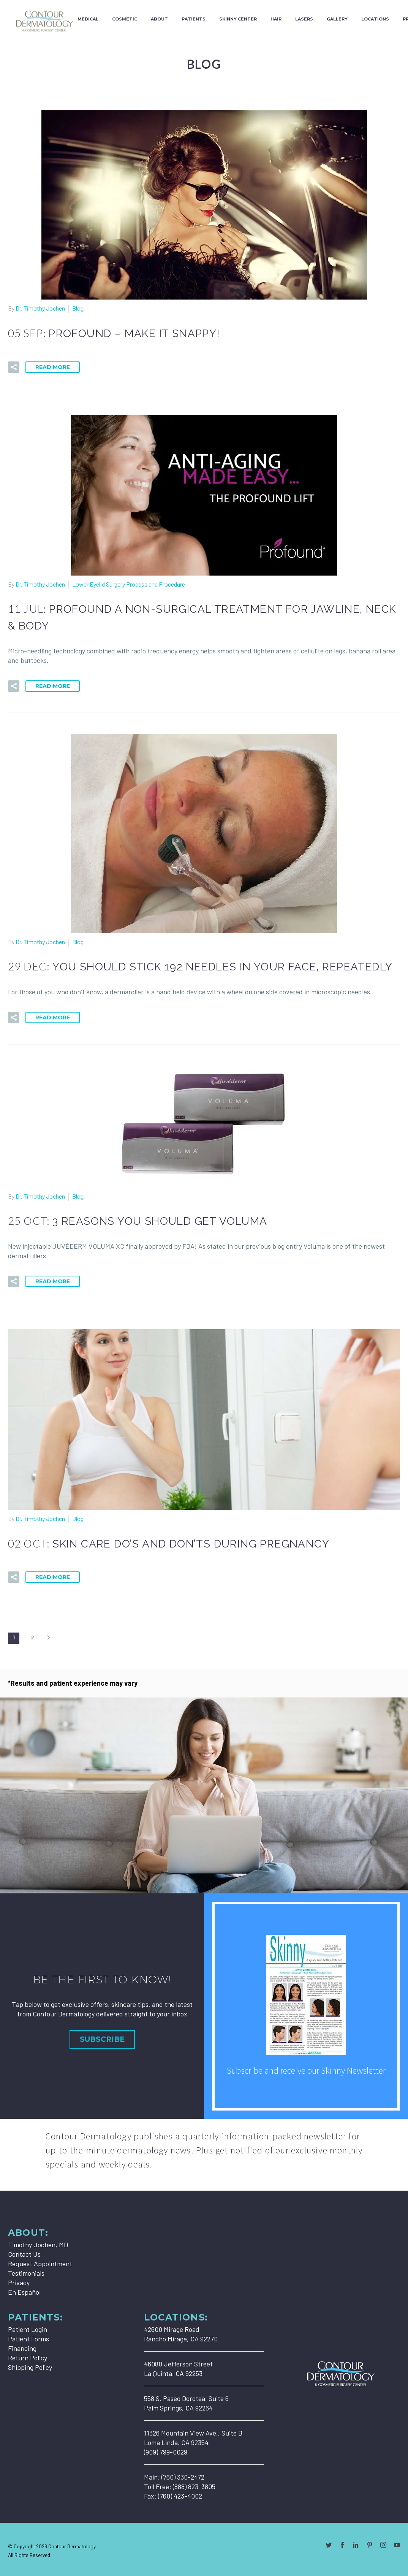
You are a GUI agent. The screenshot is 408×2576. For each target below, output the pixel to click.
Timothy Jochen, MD (38, 2244)
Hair (275, 19)
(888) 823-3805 (194, 2486)
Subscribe (102, 2039)
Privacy (19, 2282)
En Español (24, 2292)
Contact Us (24, 2254)
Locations (375, 19)
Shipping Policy (30, 2367)
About (159, 19)
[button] (13, 367)
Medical (87, 19)
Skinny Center (238, 19)
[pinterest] (370, 2545)
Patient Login (27, 2329)
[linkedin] (356, 2545)
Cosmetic (124, 19)
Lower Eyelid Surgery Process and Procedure (128, 584)
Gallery (337, 19)
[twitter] (329, 2545)
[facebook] (342, 2545)
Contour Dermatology (72, 2546)
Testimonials (26, 2273)
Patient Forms (28, 2339)
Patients (194, 19)
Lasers (304, 19)
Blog (78, 308)
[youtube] (397, 2545)
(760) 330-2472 (182, 2477)
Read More (52, 367)
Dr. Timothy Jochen (40, 308)
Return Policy (27, 2358)
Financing (22, 2348)
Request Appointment (40, 2263)
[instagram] (383, 2545)
